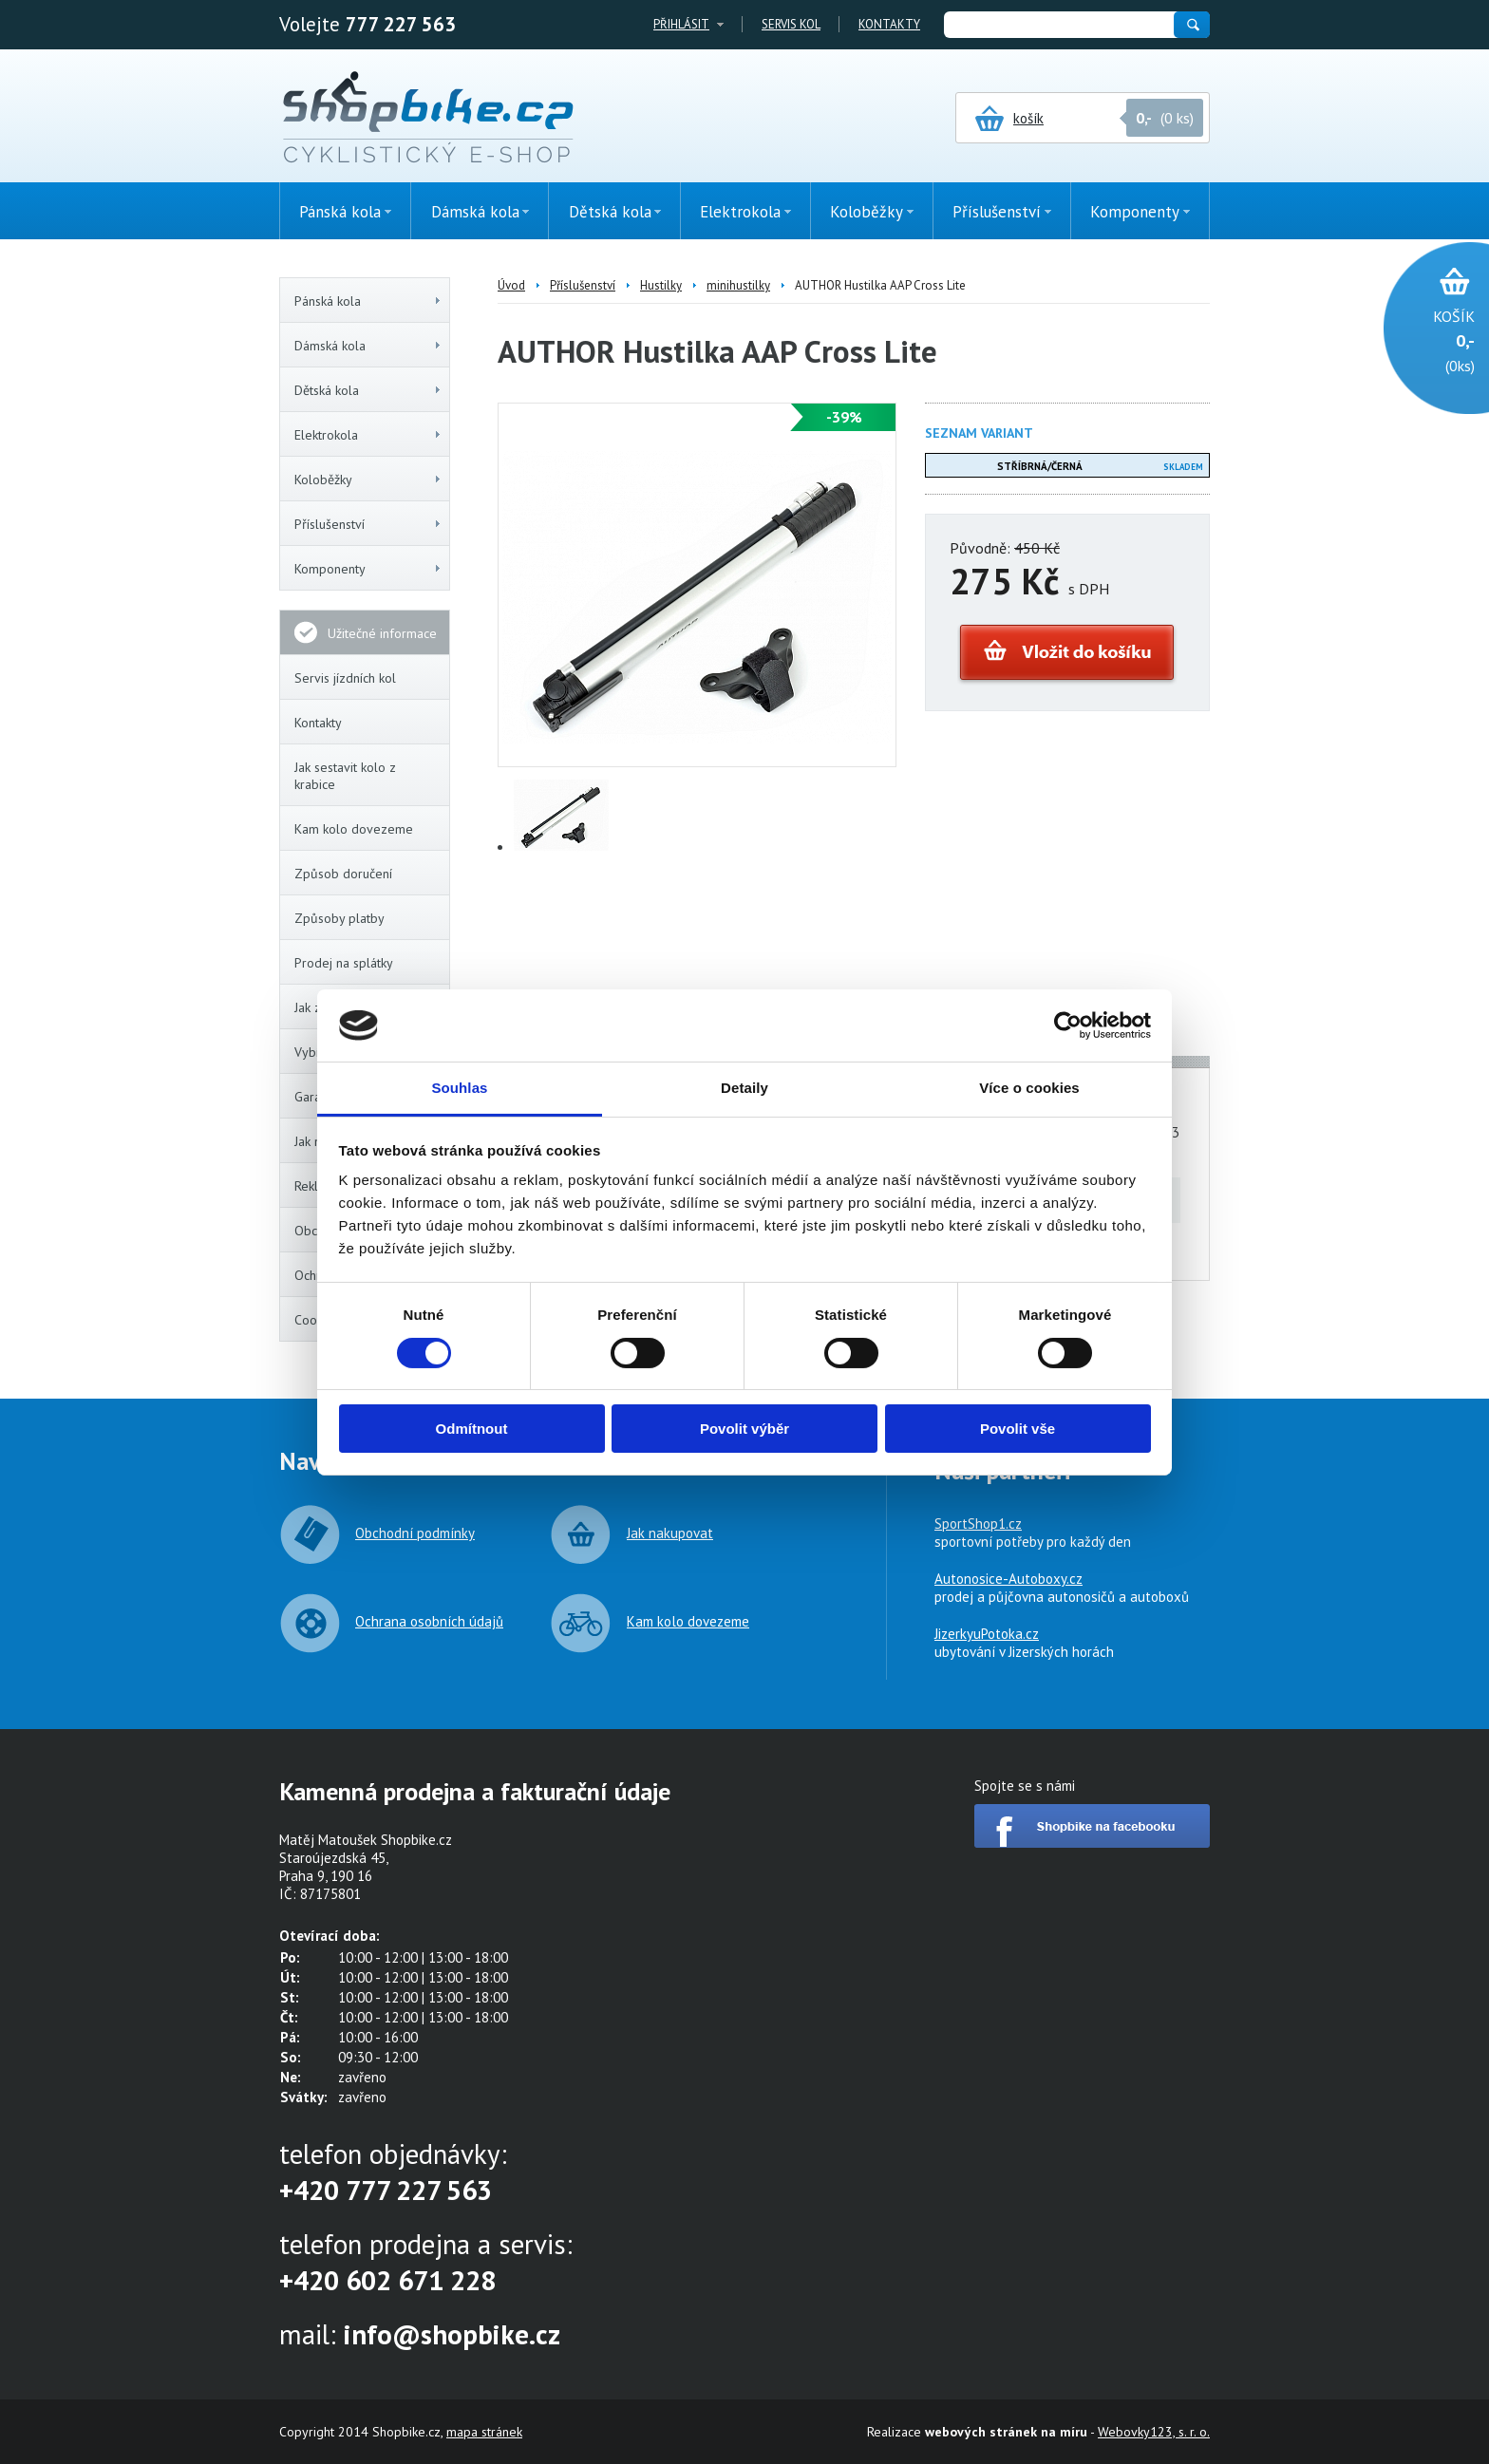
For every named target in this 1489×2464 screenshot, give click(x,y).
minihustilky (738, 285)
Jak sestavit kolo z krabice (345, 776)
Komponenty (368, 568)
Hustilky (661, 285)
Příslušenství (368, 524)
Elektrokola (368, 434)
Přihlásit (681, 24)
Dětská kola (368, 390)
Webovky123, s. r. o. (1154, 2431)
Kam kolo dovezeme (353, 828)
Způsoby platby (339, 918)
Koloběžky (368, 479)
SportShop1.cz (978, 1523)
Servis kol (791, 24)
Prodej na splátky (343, 962)
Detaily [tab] (744, 1088)
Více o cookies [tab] (1029, 1088)
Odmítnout (472, 1428)
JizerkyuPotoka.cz (986, 1634)
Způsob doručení (343, 873)
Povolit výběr (744, 1428)
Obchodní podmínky (415, 1533)
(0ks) (1427, 339)
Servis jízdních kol (345, 678)
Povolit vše (1017, 1428)
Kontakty (889, 24)
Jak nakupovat (670, 1533)
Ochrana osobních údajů (429, 1621)
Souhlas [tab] (459, 1088)
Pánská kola (368, 301)
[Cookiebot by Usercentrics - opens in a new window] (1068, 1025)
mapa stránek (484, 2431)
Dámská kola (368, 345)
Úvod (511, 285)
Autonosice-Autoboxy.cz (1008, 1579)
